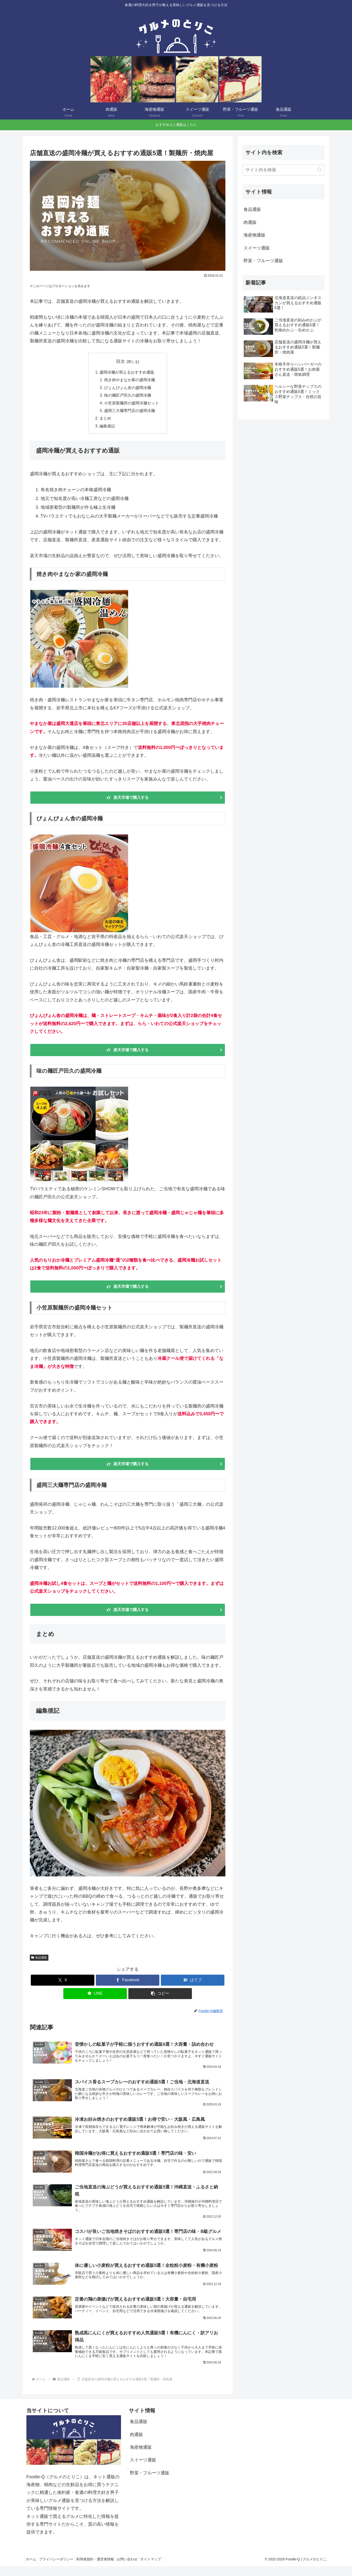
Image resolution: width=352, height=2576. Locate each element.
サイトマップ (160, 2569)
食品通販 (39, 1962)
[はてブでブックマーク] (192, 1984)
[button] (160, 1997)
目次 (120, 361)
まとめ (105, 420)
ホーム (32, 2569)
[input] (283, 169)
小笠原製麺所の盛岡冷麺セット (131, 404)
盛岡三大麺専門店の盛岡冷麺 (129, 412)
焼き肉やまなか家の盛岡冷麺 (129, 380)
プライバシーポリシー (60, 2569)
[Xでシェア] (62, 1984)
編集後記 (107, 428)
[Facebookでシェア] (127, 1984)
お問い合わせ (135, 2569)
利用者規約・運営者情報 (101, 2569)
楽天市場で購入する (131, 799)
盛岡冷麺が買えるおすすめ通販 (126, 372)
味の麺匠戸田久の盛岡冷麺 (127, 396)
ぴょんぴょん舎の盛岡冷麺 (127, 388)
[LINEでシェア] (95, 1997)
